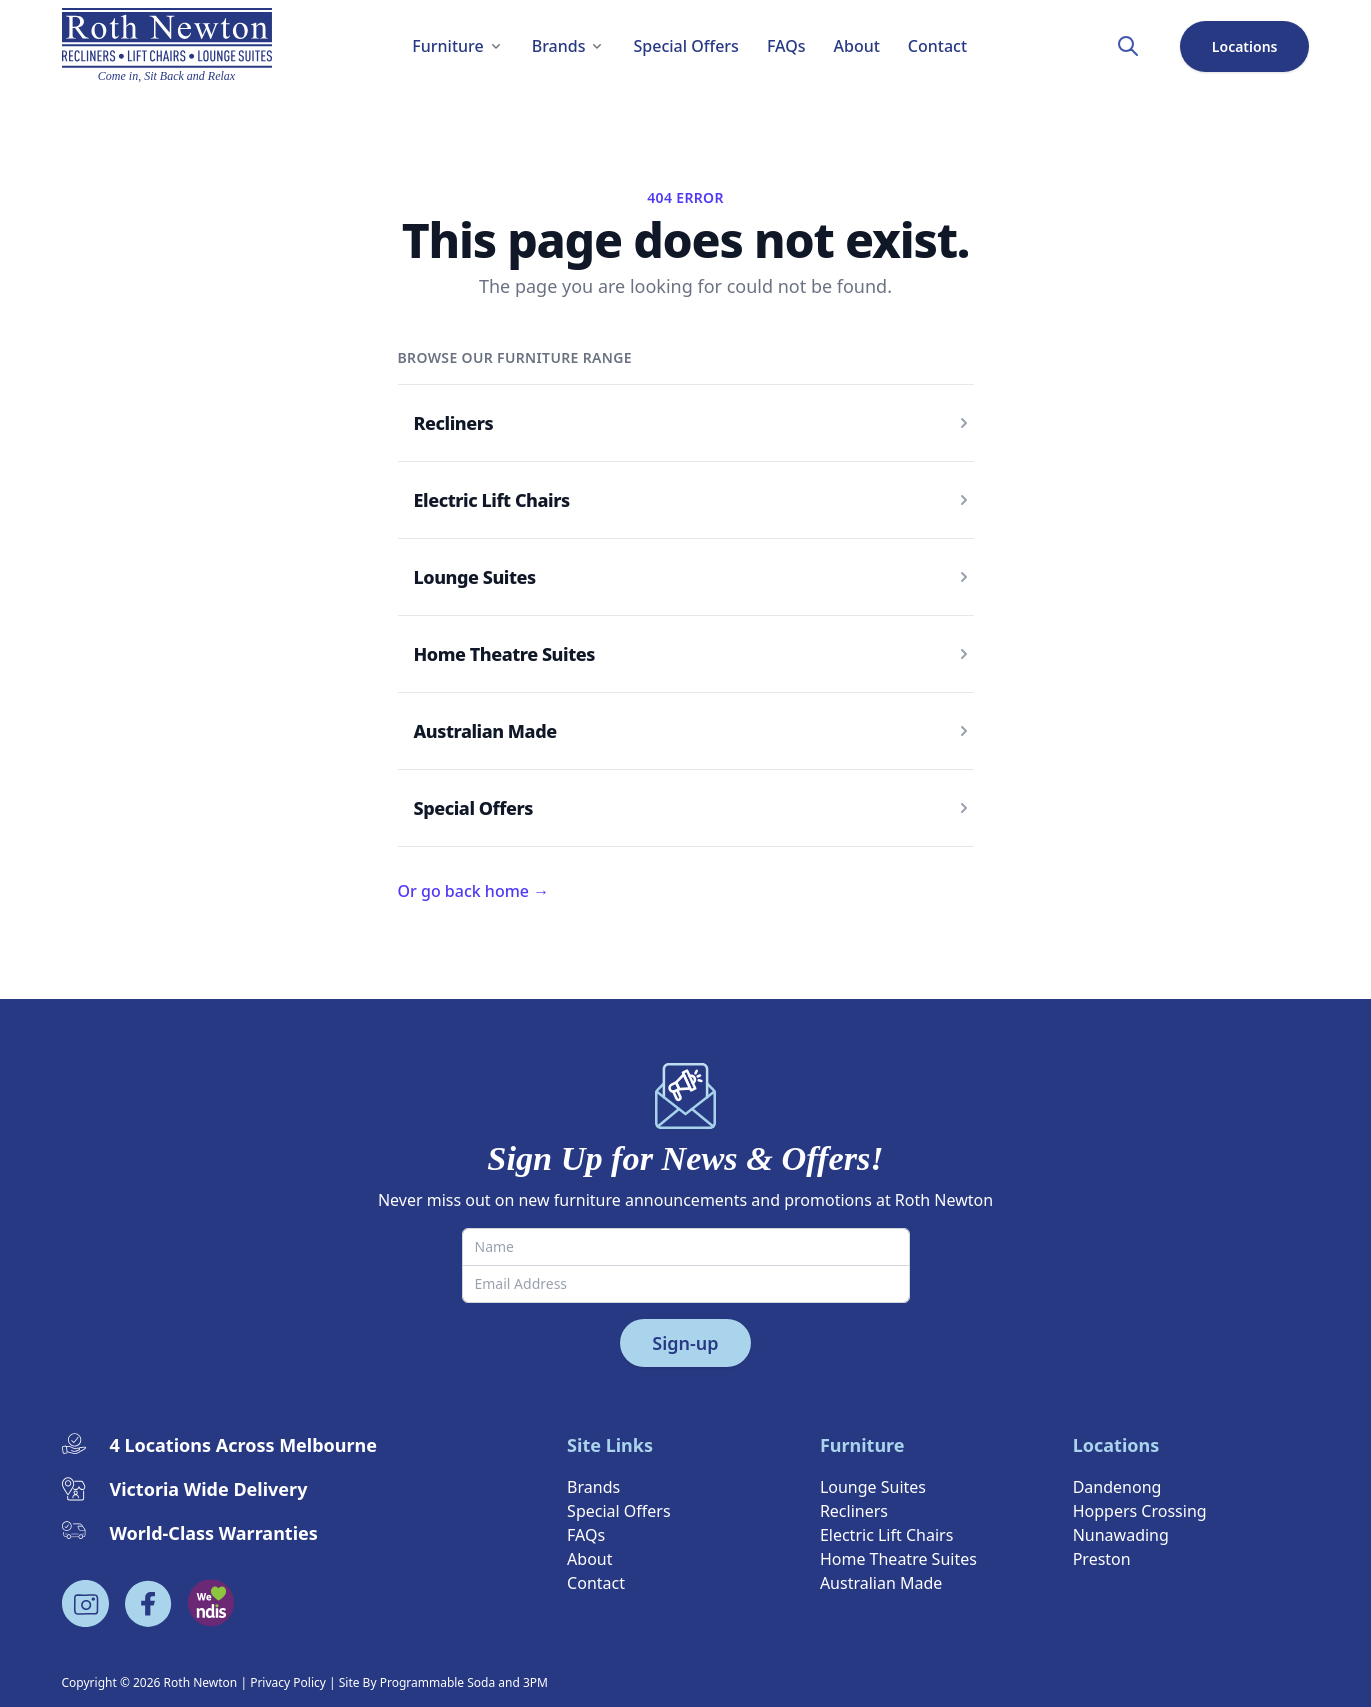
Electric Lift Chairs (492, 500)
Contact (596, 1583)
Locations (1245, 46)
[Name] (686, 1247)
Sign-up (685, 1343)
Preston (1102, 1559)
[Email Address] (686, 1284)
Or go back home (474, 891)
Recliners (454, 423)
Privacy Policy (288, 1682)
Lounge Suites (475, 577)
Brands (593, 1487)
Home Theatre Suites (504, 654)
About (589, 1559)
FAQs (586, 1535)
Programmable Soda (438, 1682)
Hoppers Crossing (1140, 1511)
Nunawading (1121, 1535)
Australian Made (485, 731)
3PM (535, 1682)
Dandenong (1117, 1487)
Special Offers (474, 808)
